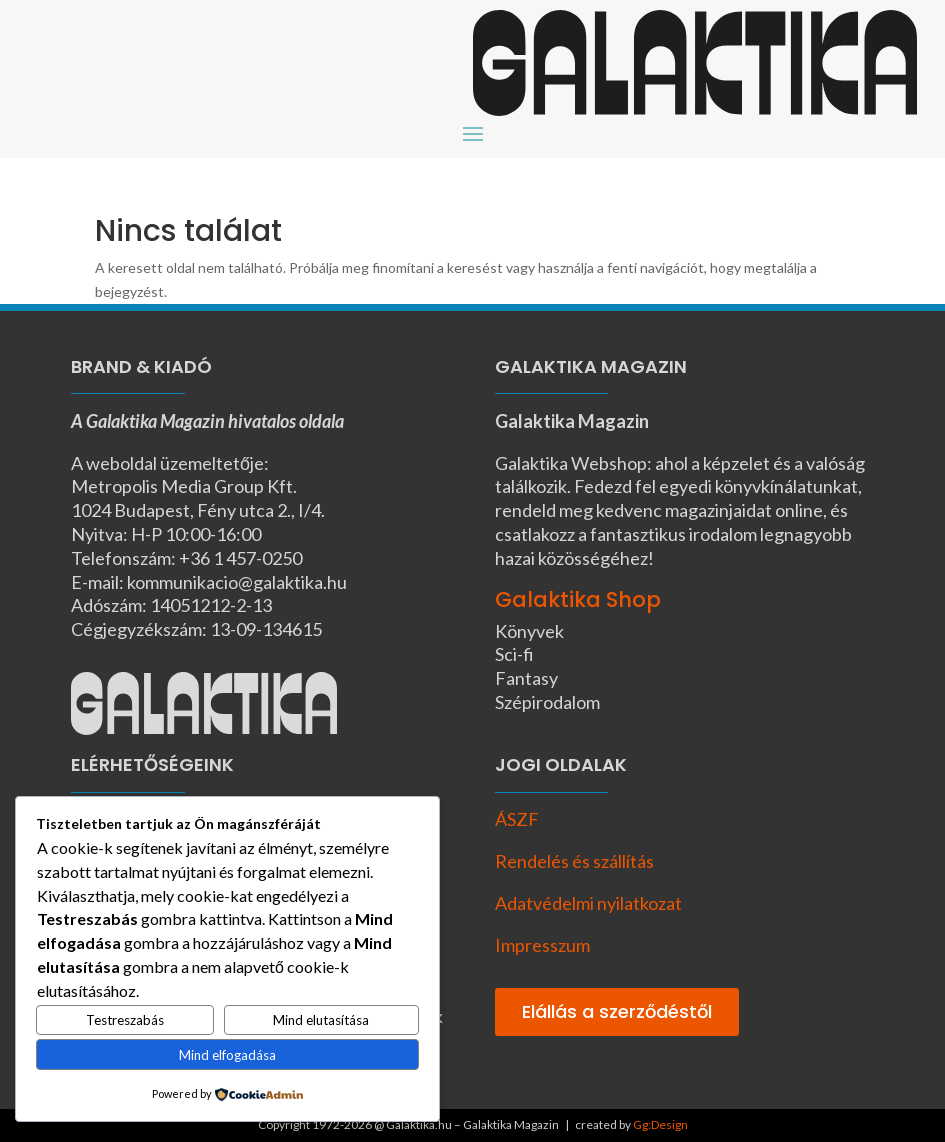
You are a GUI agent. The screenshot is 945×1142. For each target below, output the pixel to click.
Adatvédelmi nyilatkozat (588, 903)
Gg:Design (660, 1124)
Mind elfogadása (227, 1055)
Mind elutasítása (321, 1020)
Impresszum (542, 945)
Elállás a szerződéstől (617, 1011)
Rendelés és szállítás (574, 861)
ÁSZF (517, 819)
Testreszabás (125, 1020)
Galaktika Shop (578, 599)
